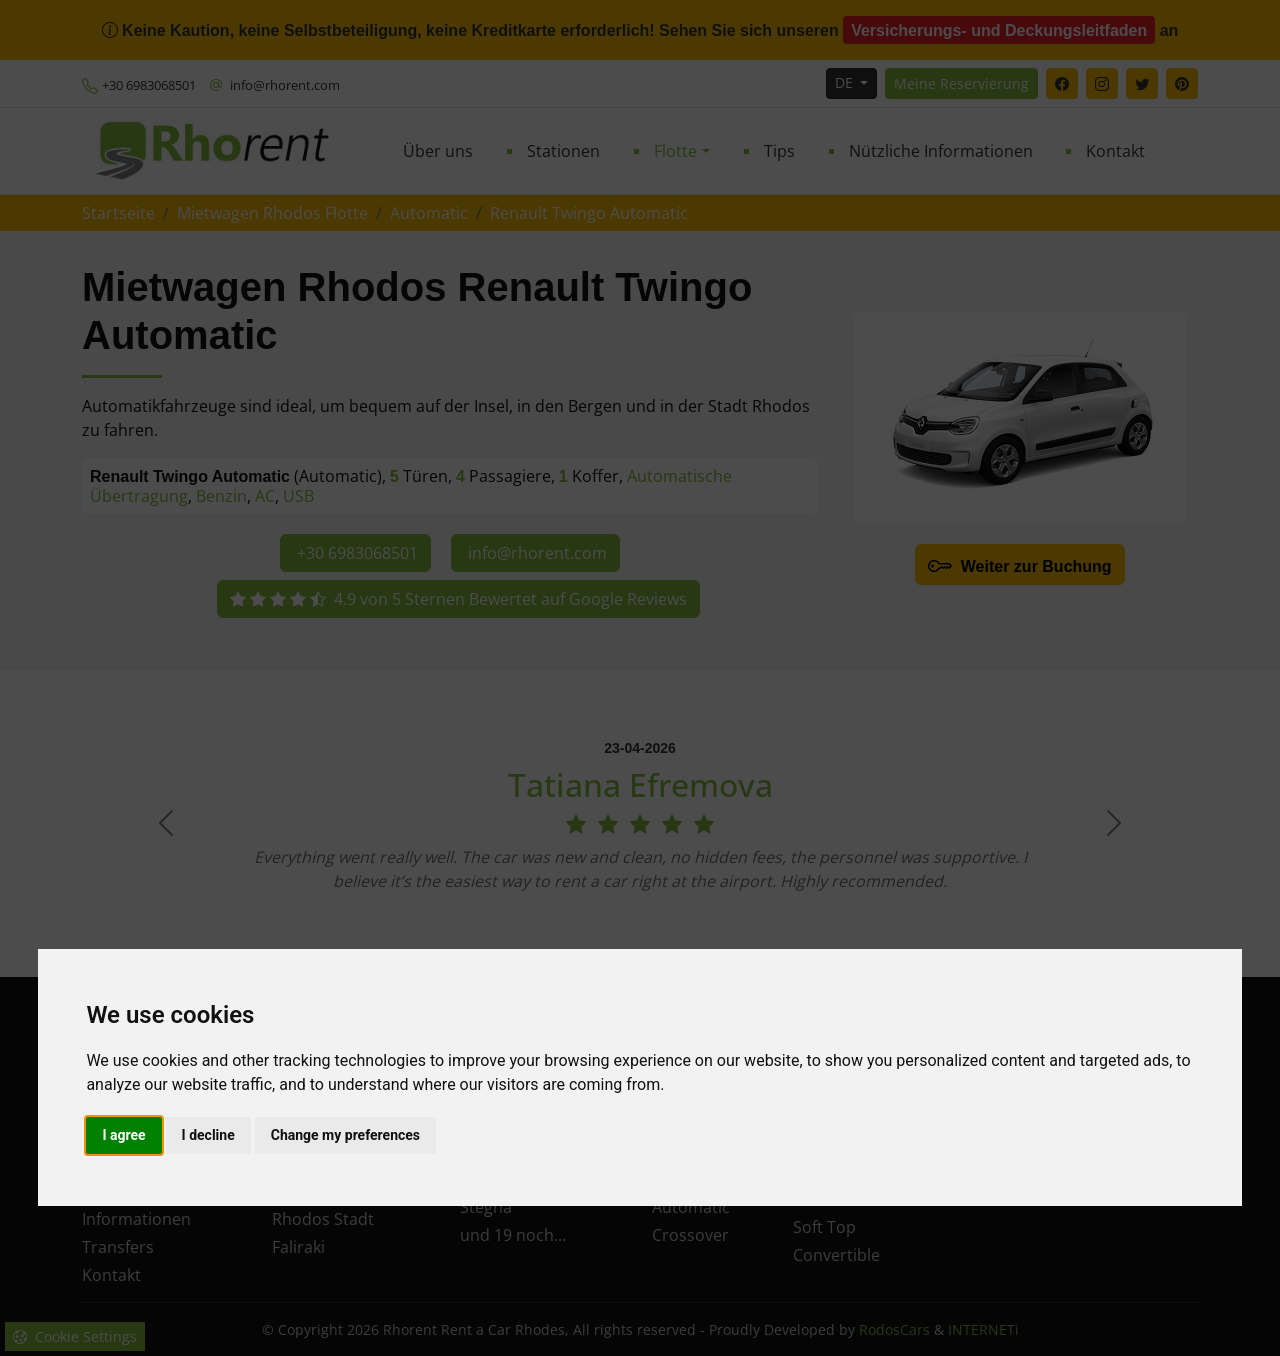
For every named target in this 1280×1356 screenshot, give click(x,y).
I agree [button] (123, 1135)
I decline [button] (208, 1135)
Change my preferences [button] (345, 1135)
